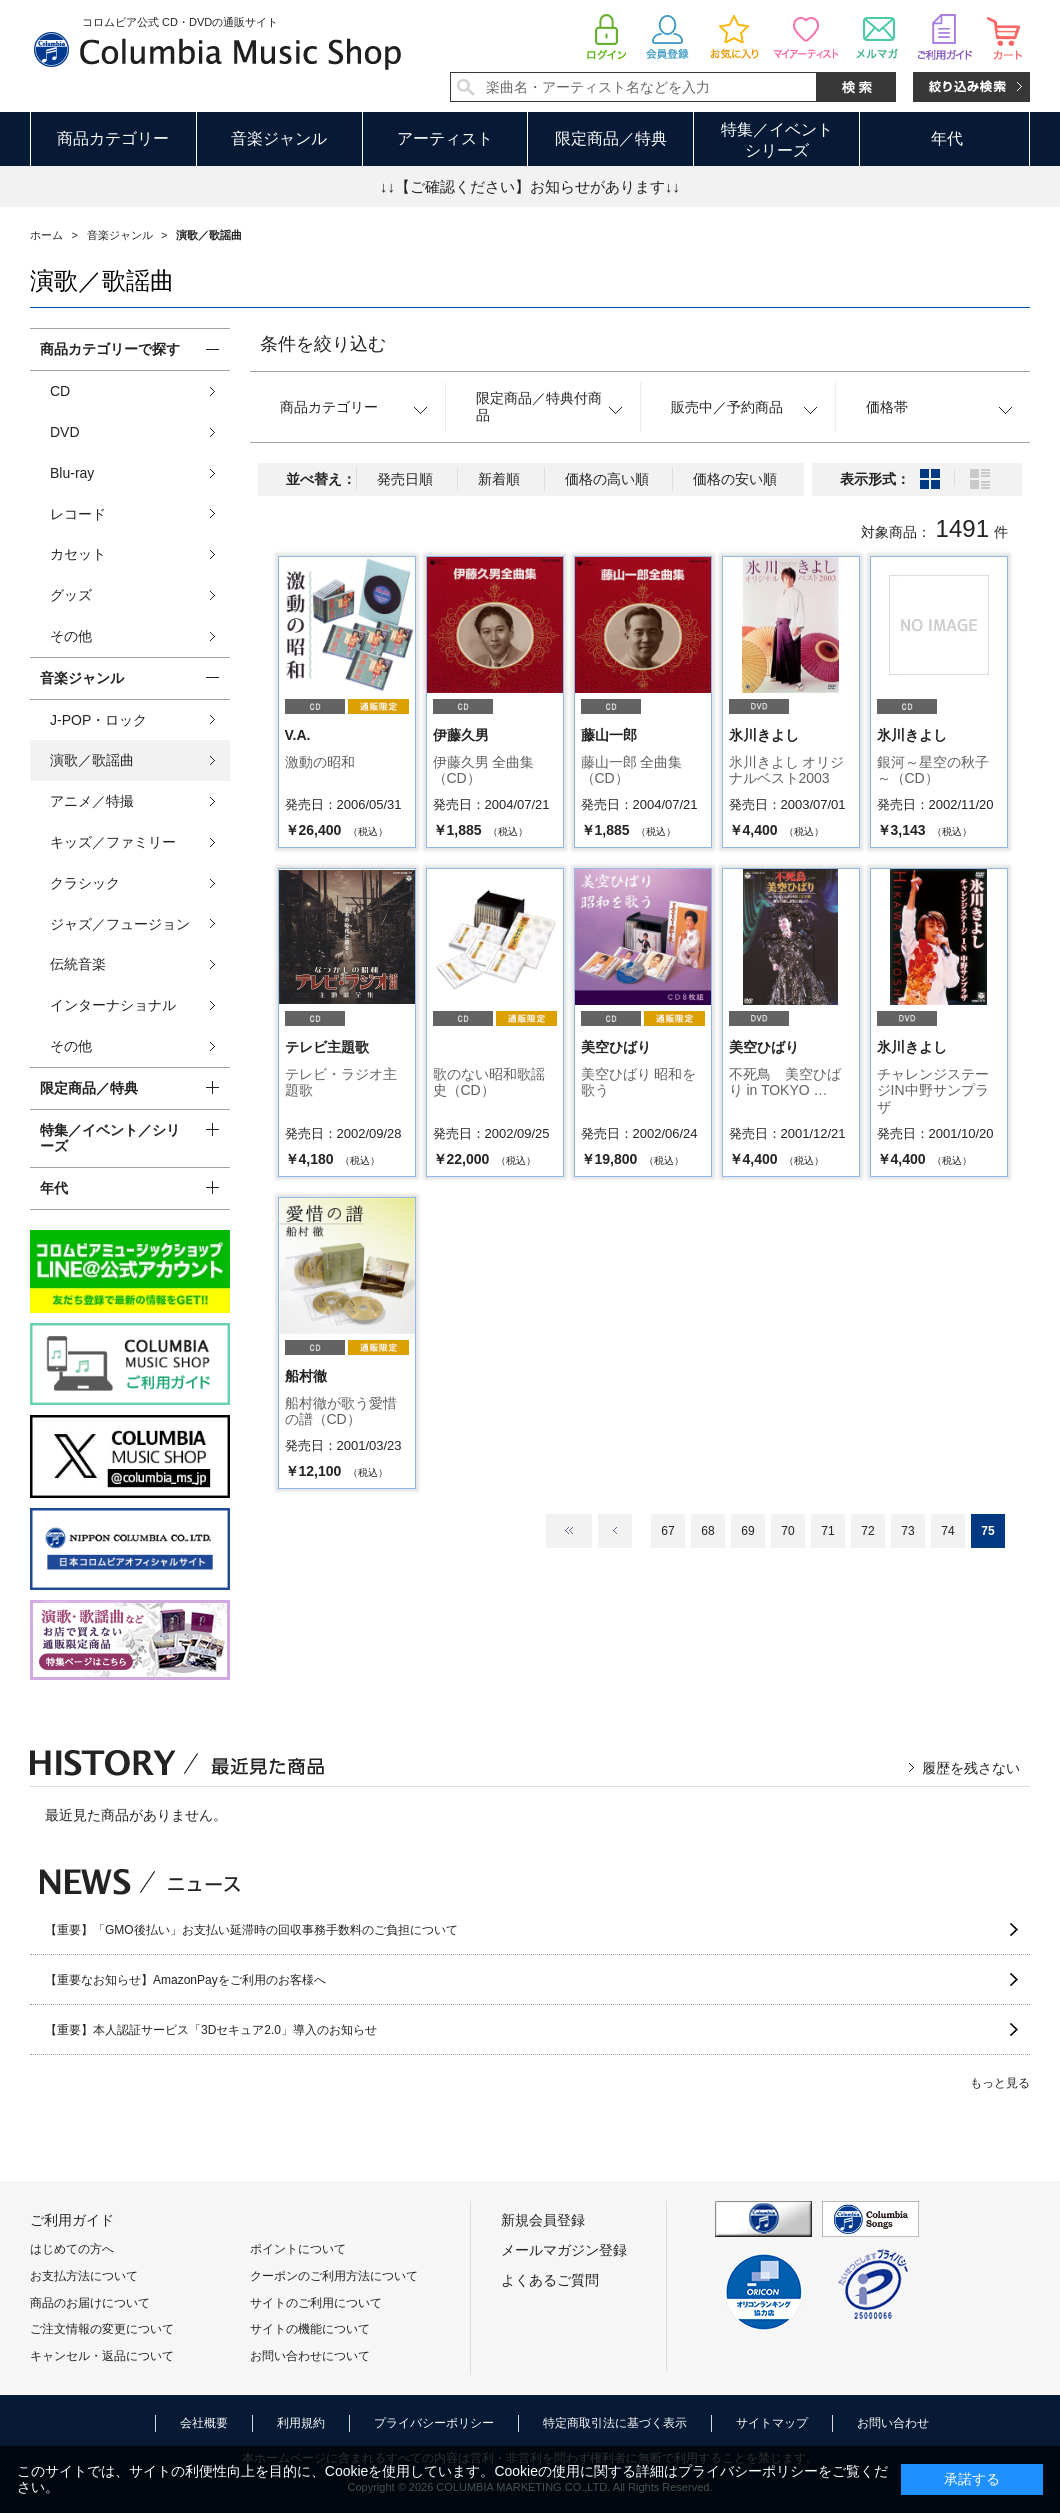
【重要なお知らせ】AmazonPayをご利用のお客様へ (185, 1980)
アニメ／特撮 (92, 801)
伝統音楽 (78, 964)
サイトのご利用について (316, 2303)
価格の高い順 (607, 479)
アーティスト (445, 138)
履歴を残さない (971, 1768)
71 (827, 1531)
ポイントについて (298, 2249)
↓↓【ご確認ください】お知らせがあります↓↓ (530, 186)
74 (947, 1531)
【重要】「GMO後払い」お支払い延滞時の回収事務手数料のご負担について (251, 1930)
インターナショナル (113, 1005)
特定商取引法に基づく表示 (615, 2423)
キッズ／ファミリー (113, 842)
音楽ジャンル (279, 138)
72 (867, 1531)
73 (907, 1531)
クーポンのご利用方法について (334, 2276)
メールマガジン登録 (564, 2250)
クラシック (85, 883)
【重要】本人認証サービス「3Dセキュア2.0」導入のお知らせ (211, 2030)
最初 (569, 1531)
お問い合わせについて (310, 2356)
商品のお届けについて (90, 2303)
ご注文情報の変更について (102, 2329)
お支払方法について (84, 2276)
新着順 (499, 479)
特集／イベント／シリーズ (110, 1138)
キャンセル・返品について (102, 2356)
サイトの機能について (310, 2329)
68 (707, 1531)
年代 (947, 138)
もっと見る (1000, 2083)
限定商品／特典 (611, 138)
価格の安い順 (735, 479)
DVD (65, 432)
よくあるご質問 (550, 2280)
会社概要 (204, 2423)
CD (60, 391)
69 (747, 1531)
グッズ (71, 595)
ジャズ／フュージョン (120, 924)
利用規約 (301, 2423)
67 (667, 1531)
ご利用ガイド (72, 2220)
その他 (71, 636)
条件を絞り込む (323, 344)
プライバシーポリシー (434, 2423)
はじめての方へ (72, 2249)
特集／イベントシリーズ (777, 140)
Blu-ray (72, 473)
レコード (78, 514)
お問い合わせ (893, 2423)
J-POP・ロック (98, 720)
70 (787, 1531)
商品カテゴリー (113, 138)
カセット (78, 554)
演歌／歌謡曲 (92, 760)
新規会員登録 (543, 2220)
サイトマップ (772, 2423)
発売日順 (405, 479)
